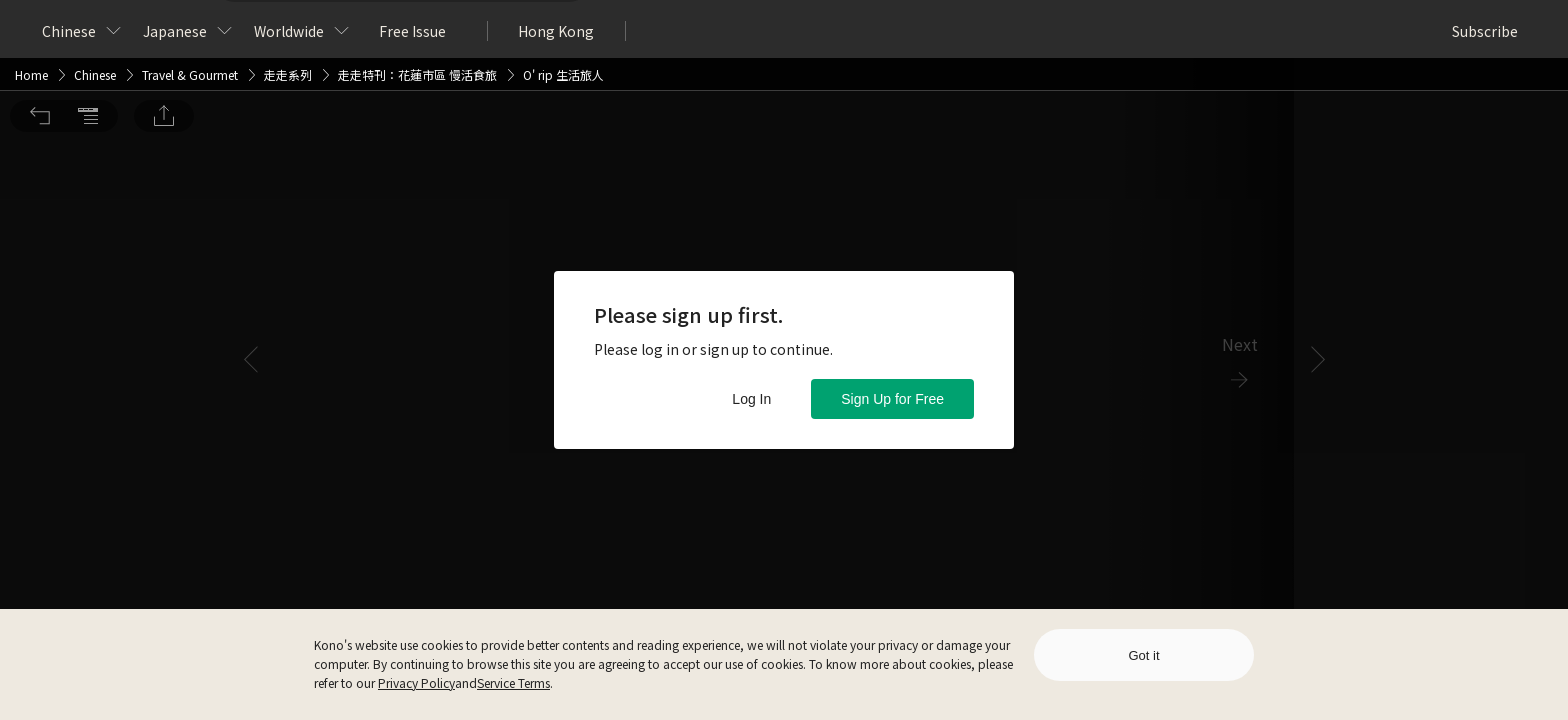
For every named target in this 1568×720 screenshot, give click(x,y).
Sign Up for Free (892, 399)
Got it (1143, 655)
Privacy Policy (416, 682)
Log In (751, 399)
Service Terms (513, 682)
